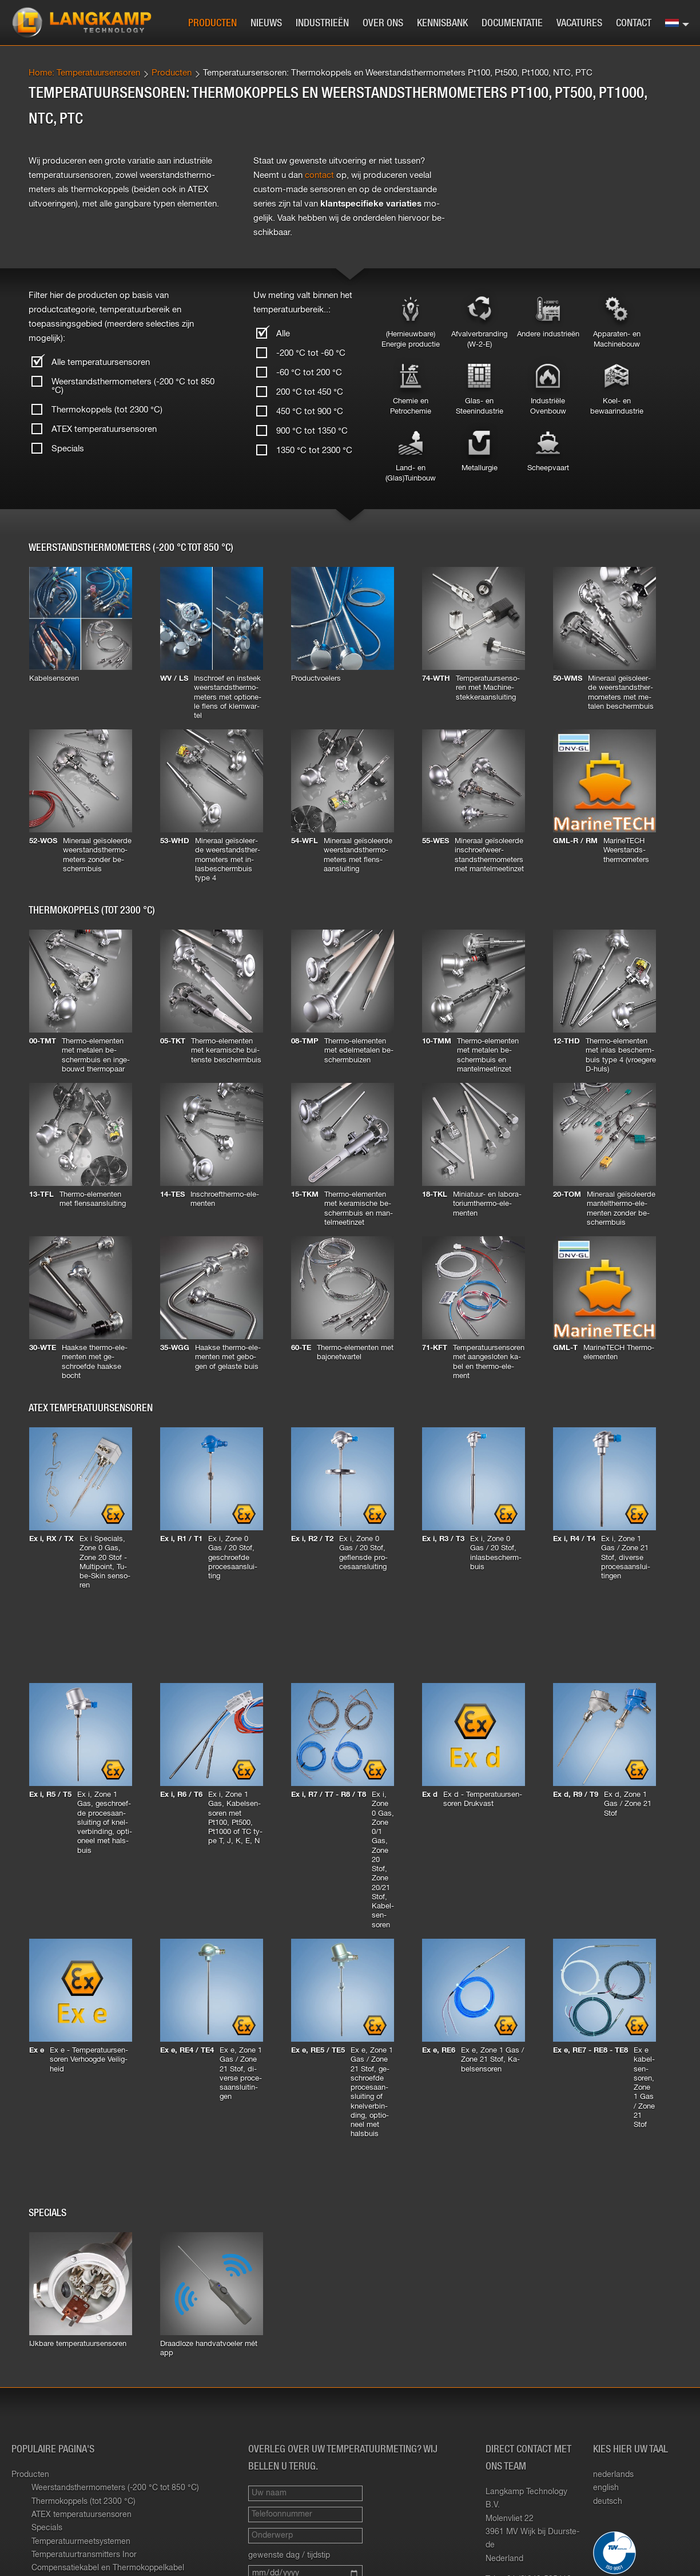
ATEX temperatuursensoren (104, 429)
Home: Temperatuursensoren (84, 73)
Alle (283, 334)
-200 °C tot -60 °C (310, 353)
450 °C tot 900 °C (309, 411)
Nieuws (266, 23)
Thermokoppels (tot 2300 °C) (106, 410)
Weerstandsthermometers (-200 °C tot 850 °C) (132, 386)
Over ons (383, 23)
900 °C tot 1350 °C (312, 431)
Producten (212, 23)
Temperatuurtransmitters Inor (84, 2555)
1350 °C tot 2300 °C (314, 450)
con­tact (319, 175)
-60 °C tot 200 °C (309, 372)
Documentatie (512, 23)
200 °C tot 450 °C (309, 392)
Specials (67, 448)
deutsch (607, 2502)
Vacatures (579, 23)
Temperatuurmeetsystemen (80, 2542)
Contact (633, 23)
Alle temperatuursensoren (100, 362)
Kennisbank (442, 23)
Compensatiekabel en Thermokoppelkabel (107, 2568)
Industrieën (322, 23)
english (606, 2488)
